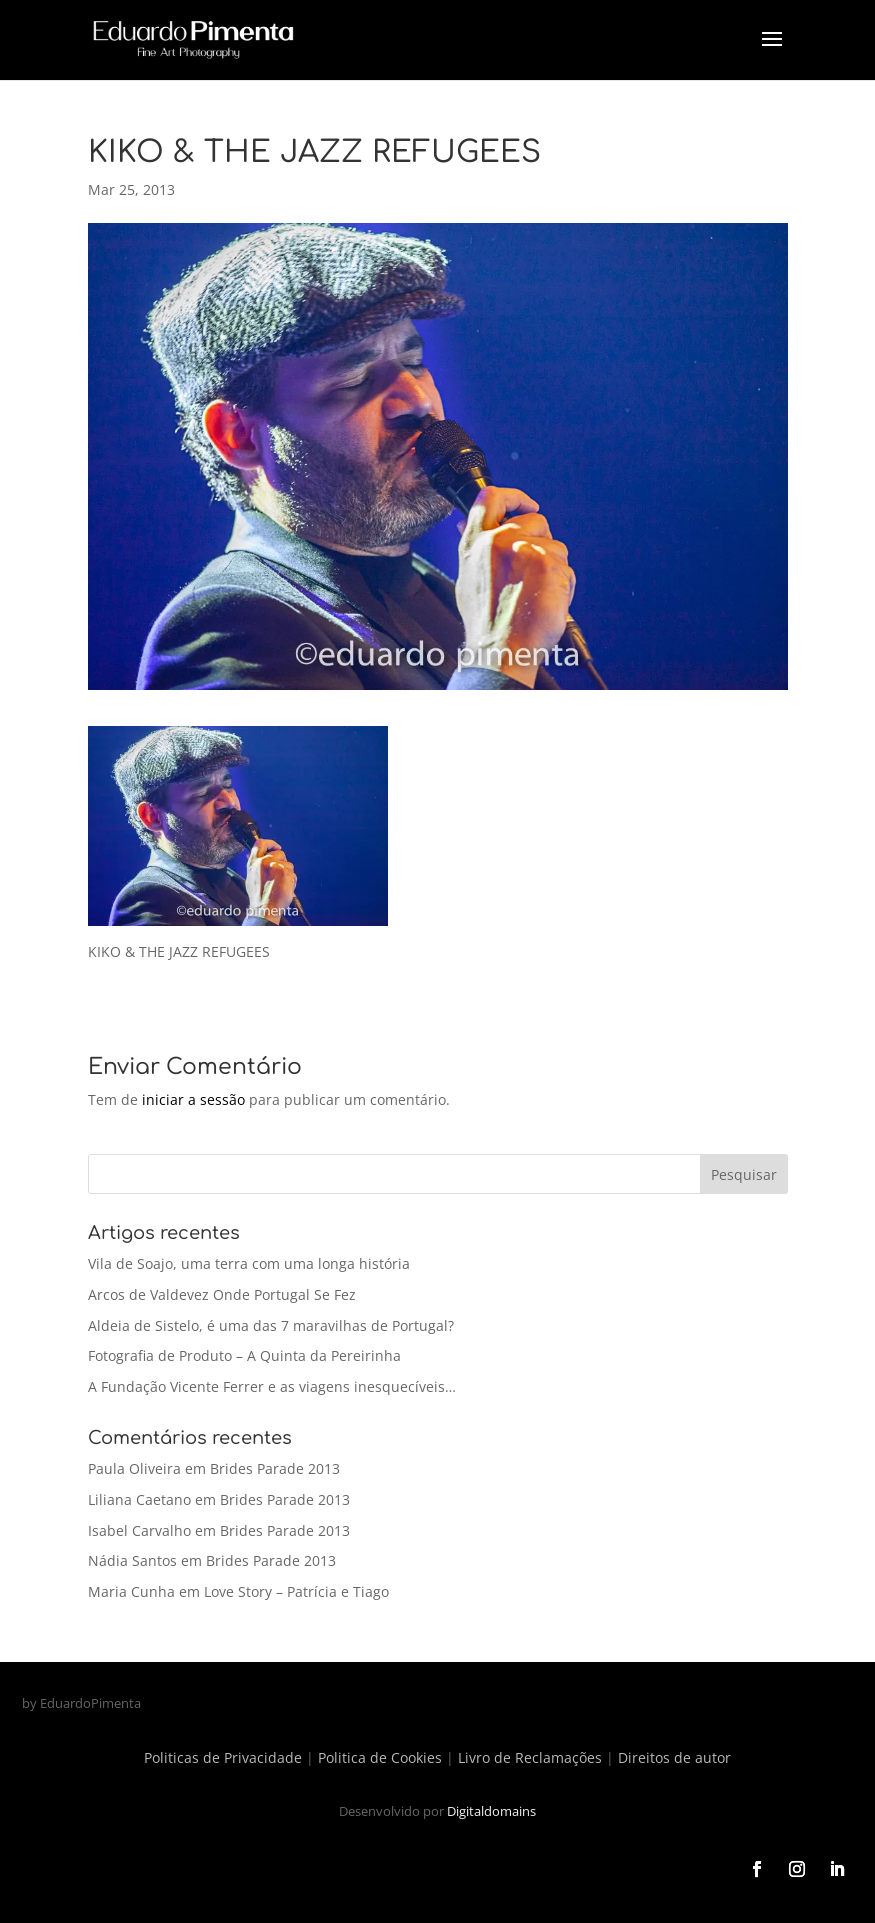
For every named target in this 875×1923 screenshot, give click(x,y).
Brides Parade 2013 (275, 1468)
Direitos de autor (674, 1757)
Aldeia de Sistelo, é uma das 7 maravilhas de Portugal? (271, 1325)
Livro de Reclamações (530, 1757)
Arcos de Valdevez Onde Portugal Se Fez (222, 1294)
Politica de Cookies (380, 1757)
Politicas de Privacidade (223, 1757)
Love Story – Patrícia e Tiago (296, 1591)
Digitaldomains (491, 1811)
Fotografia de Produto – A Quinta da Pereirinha (244, 1355)
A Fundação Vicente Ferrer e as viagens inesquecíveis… (272, 1386)
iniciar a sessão (193, 1099)
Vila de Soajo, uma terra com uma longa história (249, 1263)
